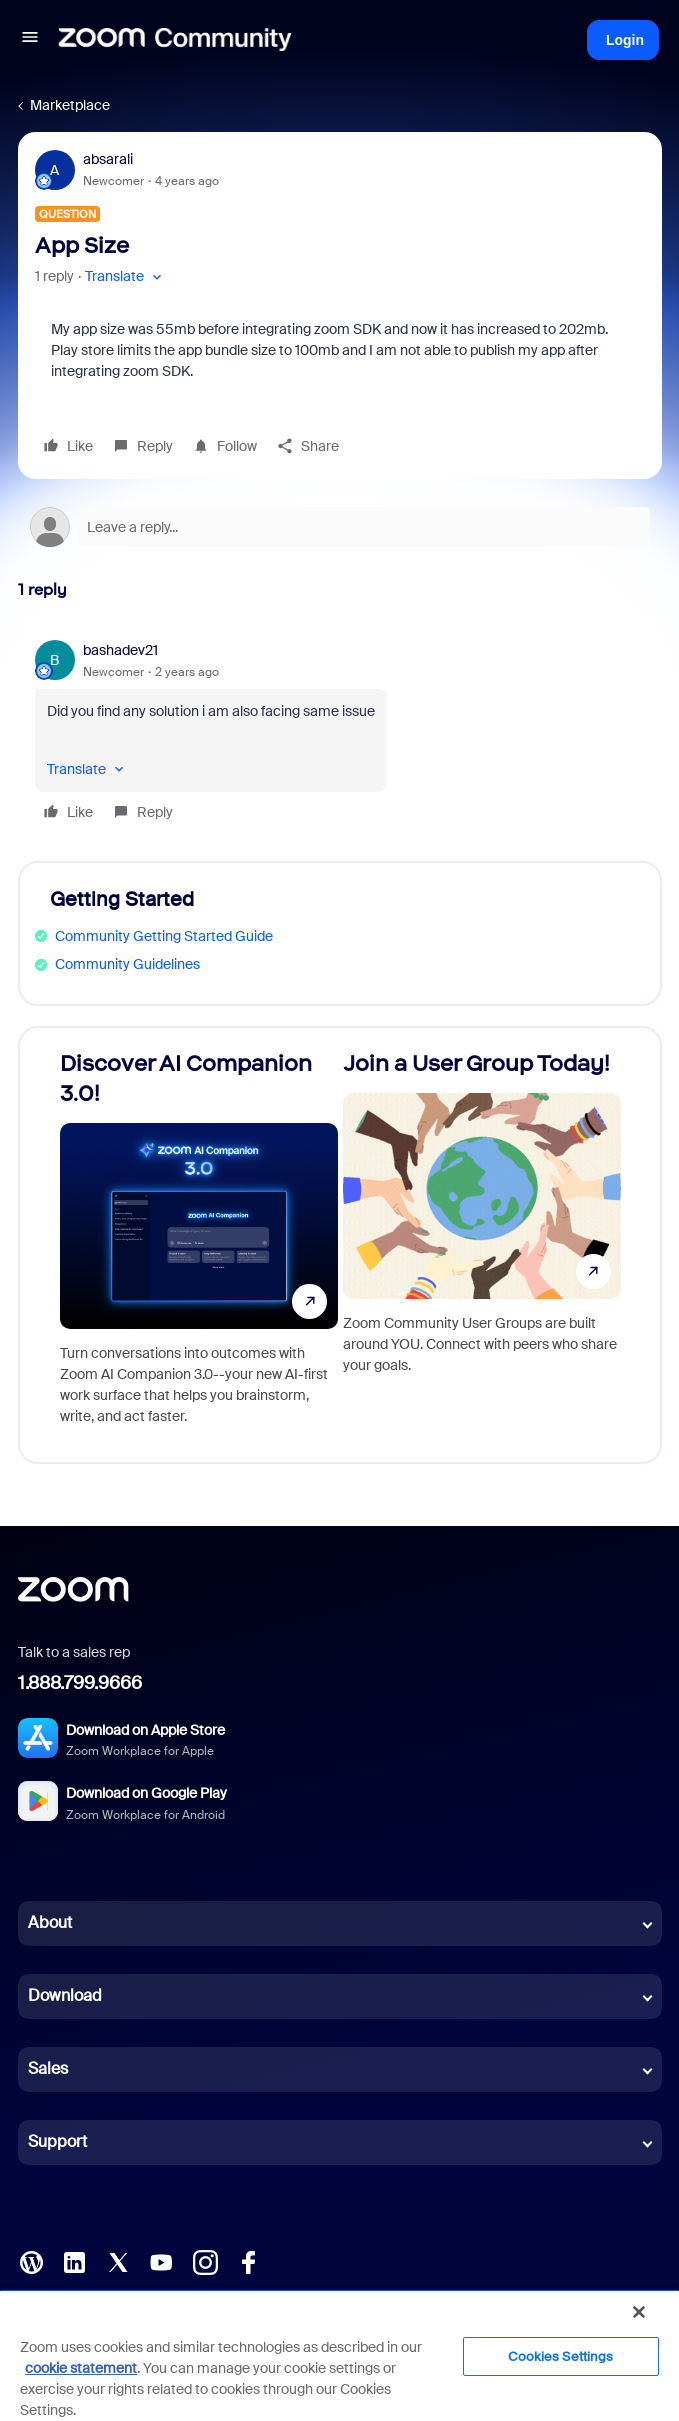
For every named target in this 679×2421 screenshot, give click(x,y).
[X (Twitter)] (118, 2261)
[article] (340, 734)
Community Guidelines (127, 964)
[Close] (639, 2312)
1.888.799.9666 (80, 1683)
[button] (30, 40)
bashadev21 (120, 650)
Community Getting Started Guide (164, 936)
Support (57, 2141)
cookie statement (81, 2368)
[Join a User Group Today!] (482, 1245)
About (50, 1922)
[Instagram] (205, 2261)
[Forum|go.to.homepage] (175, 40)
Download (65, 1995)
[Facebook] (248, 2261)
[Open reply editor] (340, 527)
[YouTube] (161, 2261)
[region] (339, 2355)
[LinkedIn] (74, 2261)
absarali (108, 159)
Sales (48, 2068)
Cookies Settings (560, 2356)
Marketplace (70, 105)
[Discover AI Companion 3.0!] (199, 1245)
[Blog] (31, 2261)
